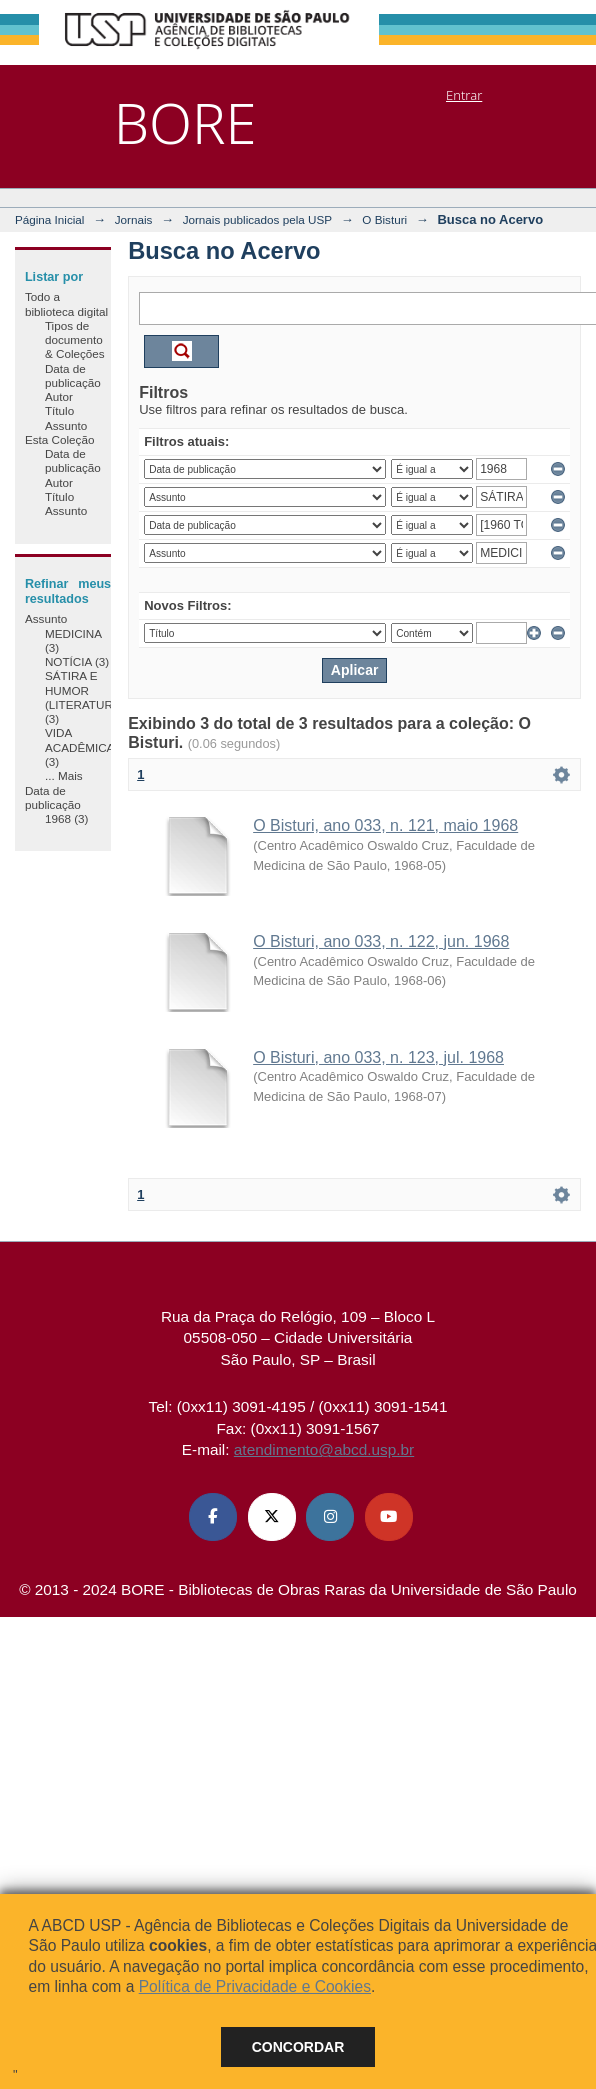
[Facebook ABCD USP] (213, 1517)
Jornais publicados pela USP (257, 219)
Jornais (134, 219)
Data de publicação (73, 375)
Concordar (298, 2047)
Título (59, 410)
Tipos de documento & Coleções (75, 340)
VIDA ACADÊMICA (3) (79, 747)
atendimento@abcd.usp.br (324, 1449)
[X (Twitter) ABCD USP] (272, 1517)
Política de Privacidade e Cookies (255, 1986)
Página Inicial (50, 219)
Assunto (66, 425)
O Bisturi (384, 219)
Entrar (464, 95)
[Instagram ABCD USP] (330, 1517)
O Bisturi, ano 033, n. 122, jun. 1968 (381, 941)
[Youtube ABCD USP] (389, 1517)
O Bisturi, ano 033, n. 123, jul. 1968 (378, 1057)
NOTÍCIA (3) (77, 661)
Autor (59, 396)
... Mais (64, 775)
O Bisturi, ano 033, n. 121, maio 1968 (385, 825)
